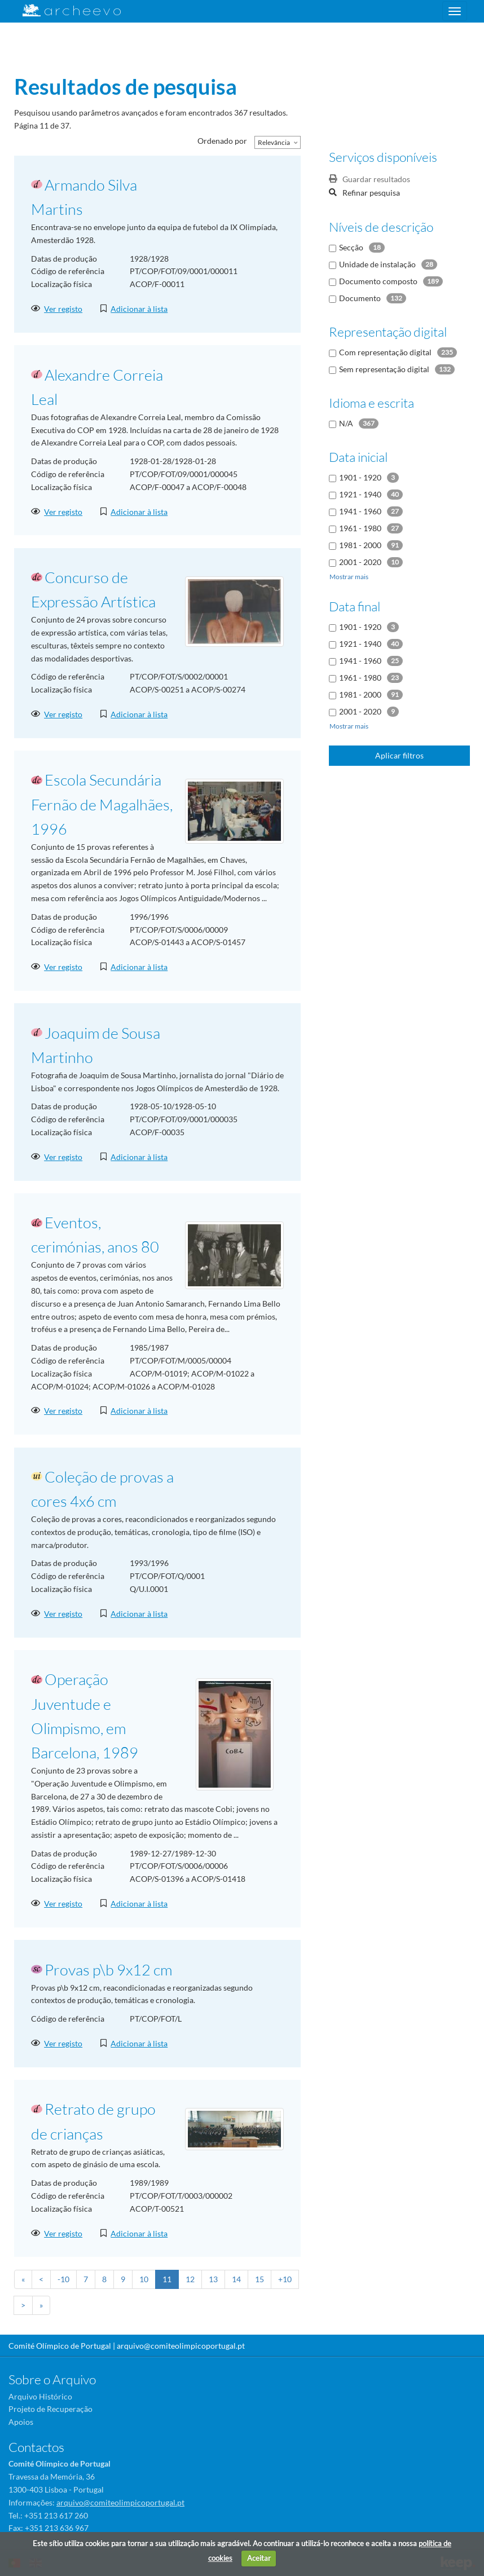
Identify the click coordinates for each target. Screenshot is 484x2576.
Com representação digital (385, 352)
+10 (285, 2279)
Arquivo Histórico (40, 2396)
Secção (351, 247)
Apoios (20, 2422)
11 (166, 2279)
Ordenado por (222, 140)
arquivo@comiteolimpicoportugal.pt (181, 2345)
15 (259, 2279)
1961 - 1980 (360, 528)
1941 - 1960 (360, 511)
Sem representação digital (384, 369)
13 (213, 2279)
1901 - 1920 (360, 477)
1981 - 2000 (360, 545)
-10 (63, 2279)
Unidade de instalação (377, 264)
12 (190, 2279)
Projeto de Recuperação (50, 2409)
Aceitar (259, 2557)
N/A (346, 423)
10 (143, 2279)
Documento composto (378, 281)
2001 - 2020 (360, 562)
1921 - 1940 (360, 494)
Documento (360, 298)
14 (236, 2279)
